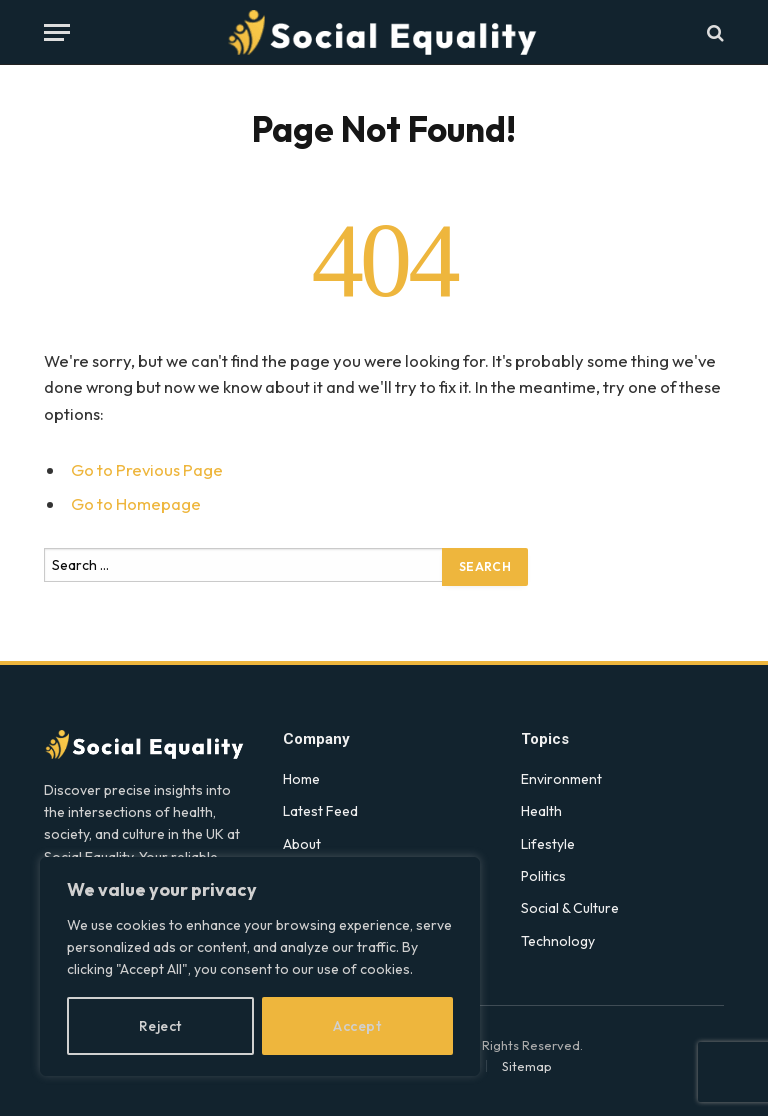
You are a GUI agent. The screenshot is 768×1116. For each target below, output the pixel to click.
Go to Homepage (136, 503)
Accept (357, 1026)
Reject (160, 1026)
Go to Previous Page (147, 469)
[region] (260, 966)
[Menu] (57, 32)
